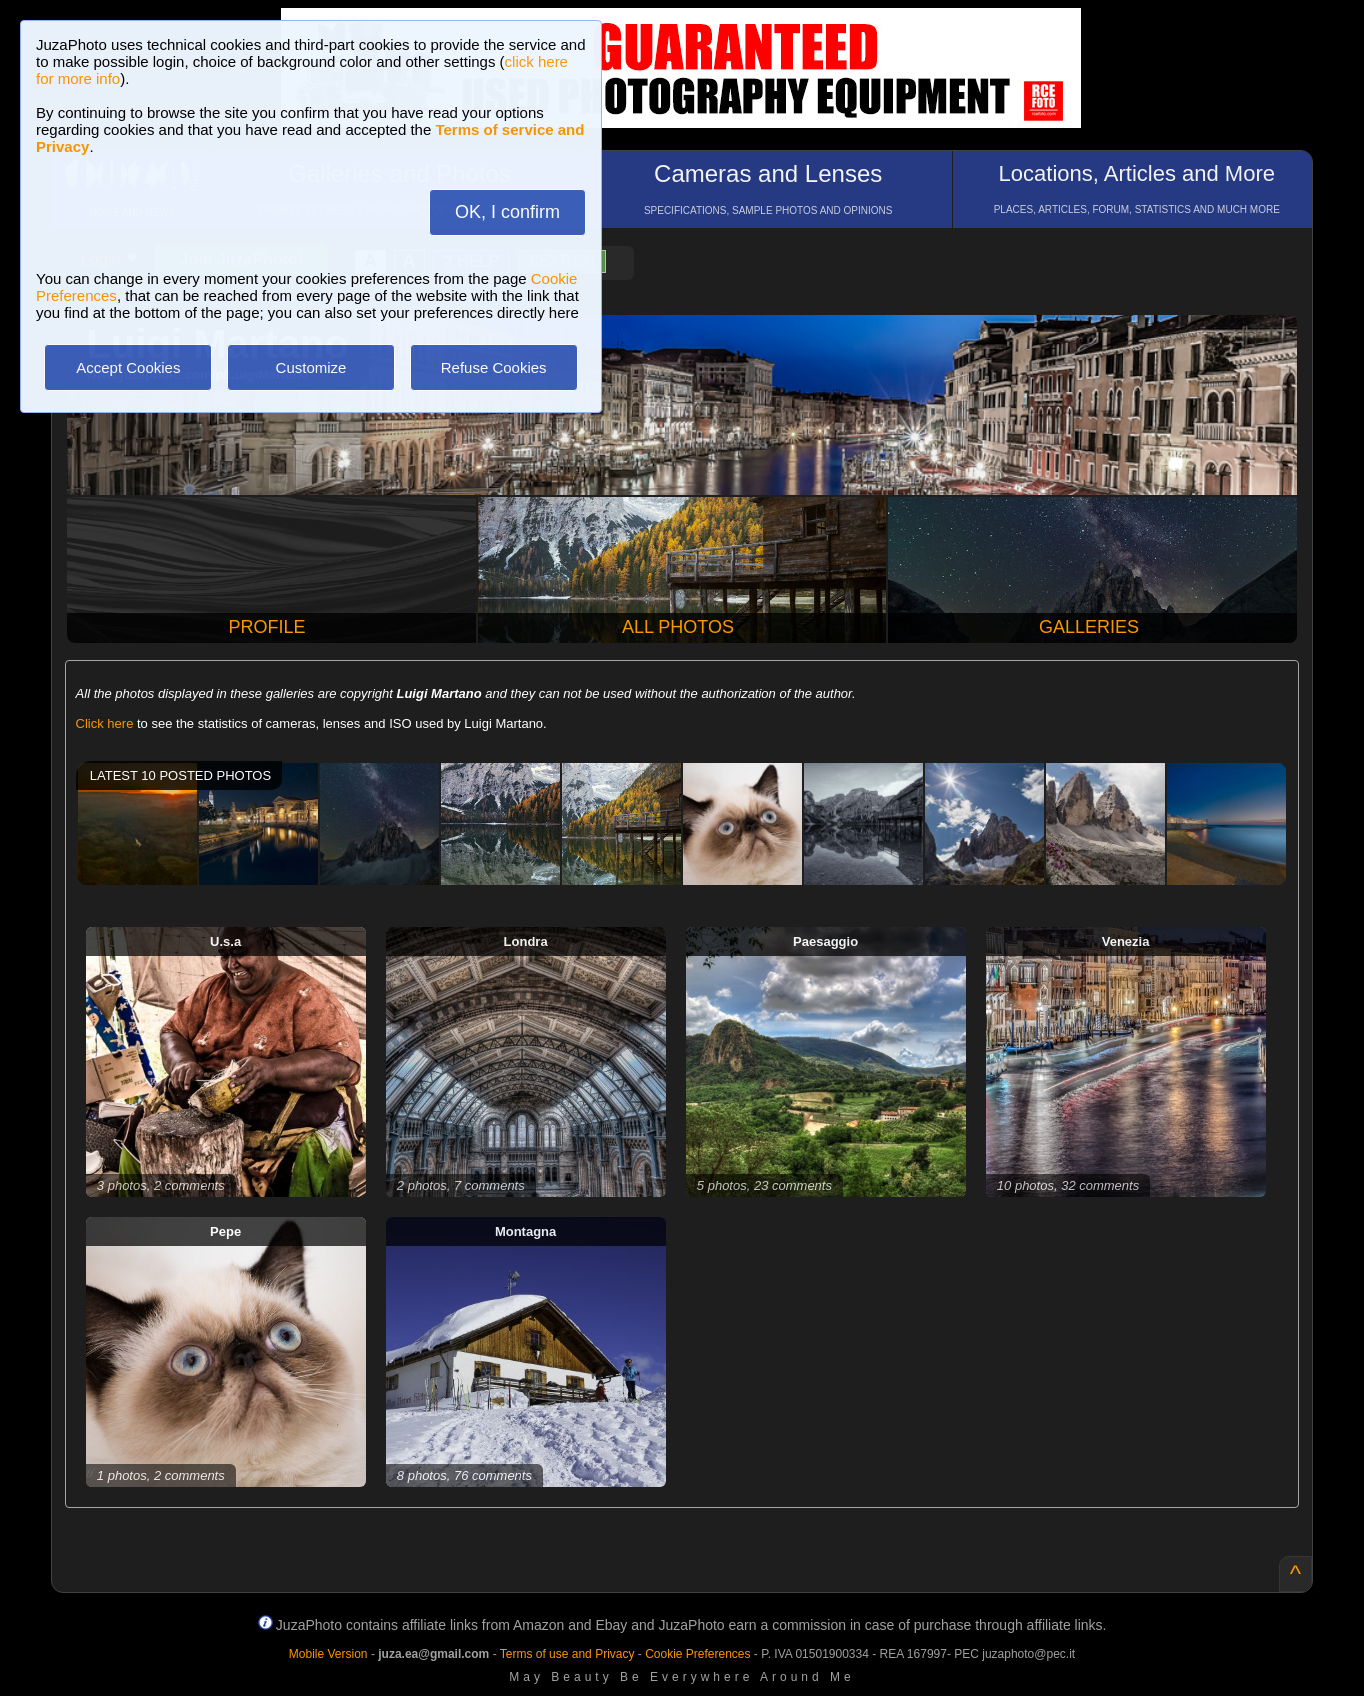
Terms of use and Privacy (567, 1654)
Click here (105, 723)
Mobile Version (328, 1654)
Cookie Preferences (697, 1654)
